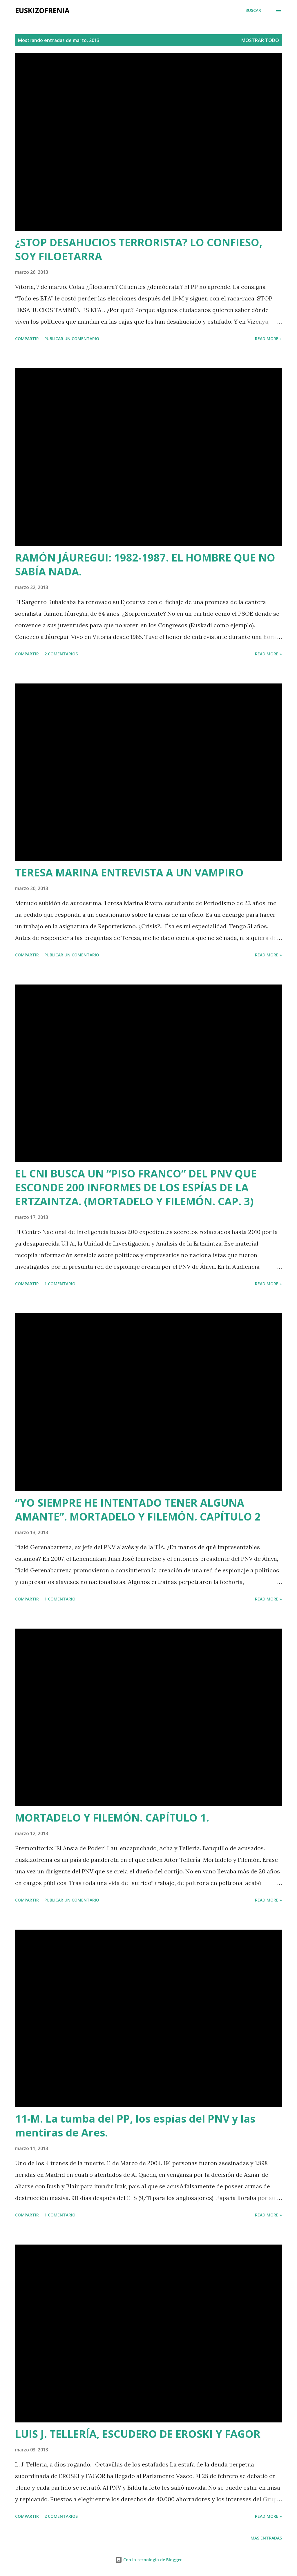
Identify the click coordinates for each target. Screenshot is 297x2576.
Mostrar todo (260, 40)
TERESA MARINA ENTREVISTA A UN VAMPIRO (129, 872)
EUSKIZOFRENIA (42, 10)
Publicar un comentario (71, 338)
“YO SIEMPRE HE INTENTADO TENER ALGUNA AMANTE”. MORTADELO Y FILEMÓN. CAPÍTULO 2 (138, 1510)
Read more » (268, 338)
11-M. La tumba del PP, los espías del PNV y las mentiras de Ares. (135, 2126)
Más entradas (266, 2538)
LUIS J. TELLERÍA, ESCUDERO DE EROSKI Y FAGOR (137, 2434)
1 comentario (59, 1283)
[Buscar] (253, 10)
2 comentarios (61, 654)
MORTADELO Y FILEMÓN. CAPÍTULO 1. (112, 1818)
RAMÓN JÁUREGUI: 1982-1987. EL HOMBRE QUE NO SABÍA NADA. (145, 564)
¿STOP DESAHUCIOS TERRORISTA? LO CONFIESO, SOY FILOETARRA (138, 249)
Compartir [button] (27, 338)
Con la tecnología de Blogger (148, 2559)
